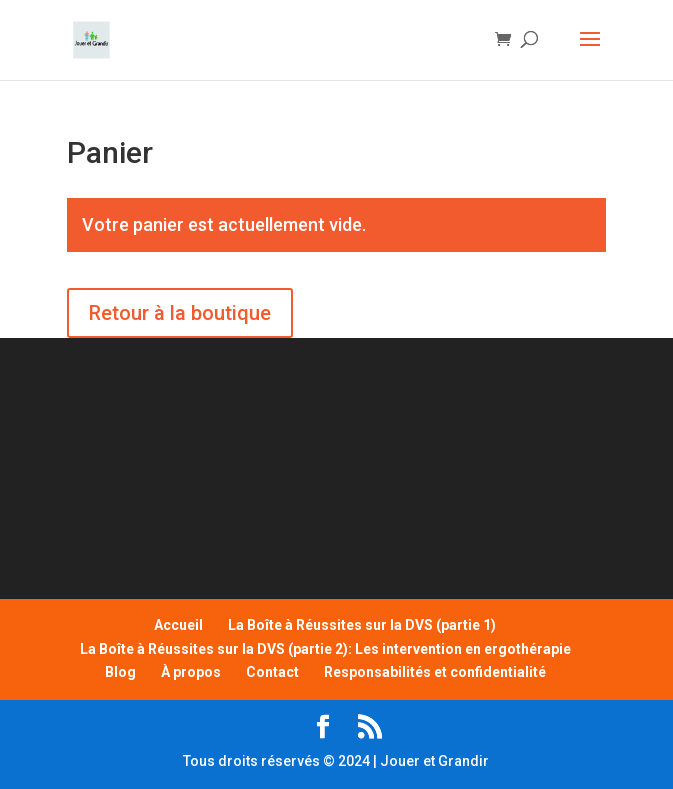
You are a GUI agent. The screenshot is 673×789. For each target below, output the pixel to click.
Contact (272, 672)
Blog (120, 672)
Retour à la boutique (180, 313)
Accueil (178, 625)
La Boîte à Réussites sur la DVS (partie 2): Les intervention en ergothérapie (325, 649)
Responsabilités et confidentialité (435, 672)
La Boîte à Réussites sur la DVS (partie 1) (362, 625)
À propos (191, 672)
